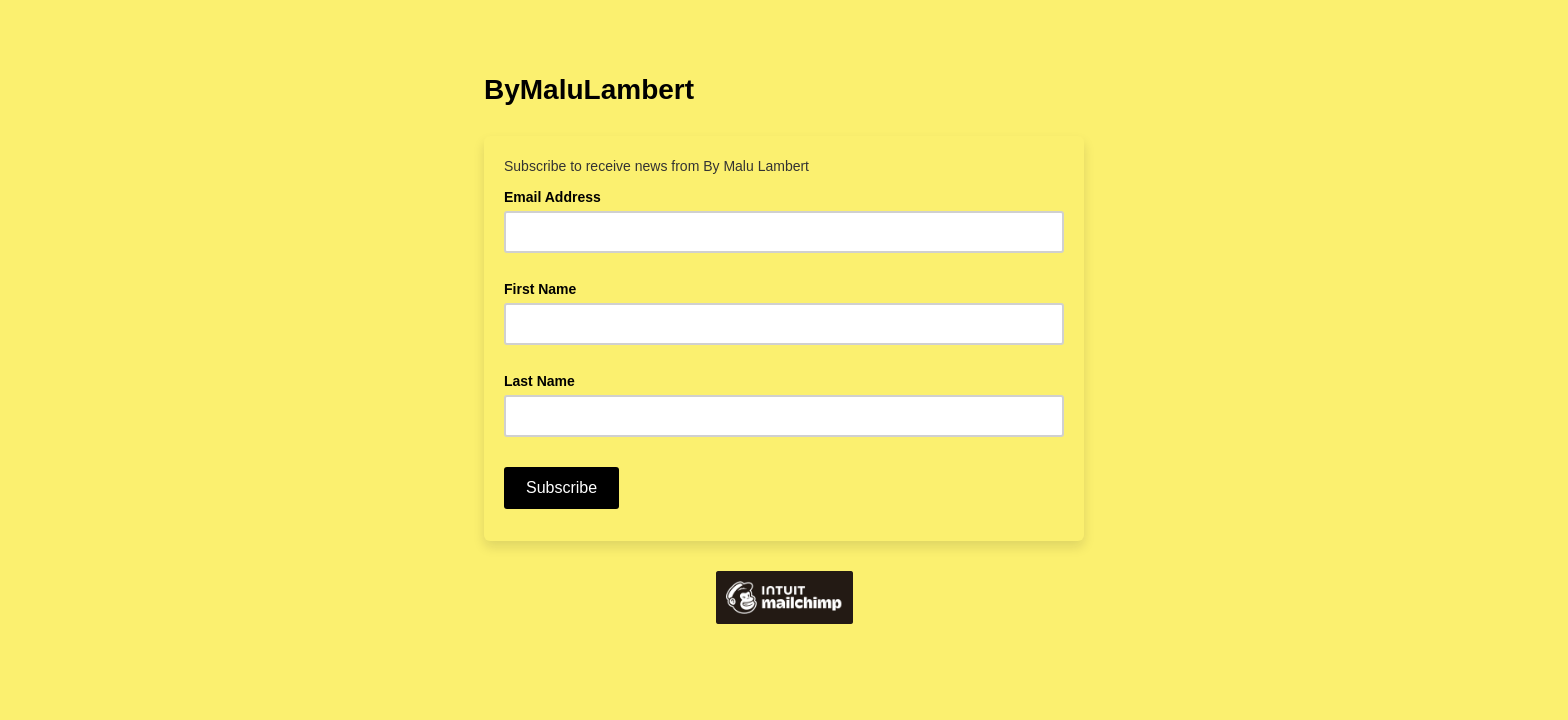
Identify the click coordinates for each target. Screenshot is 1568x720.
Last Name (539, 381)
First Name (540, 289)
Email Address (558, 195)
